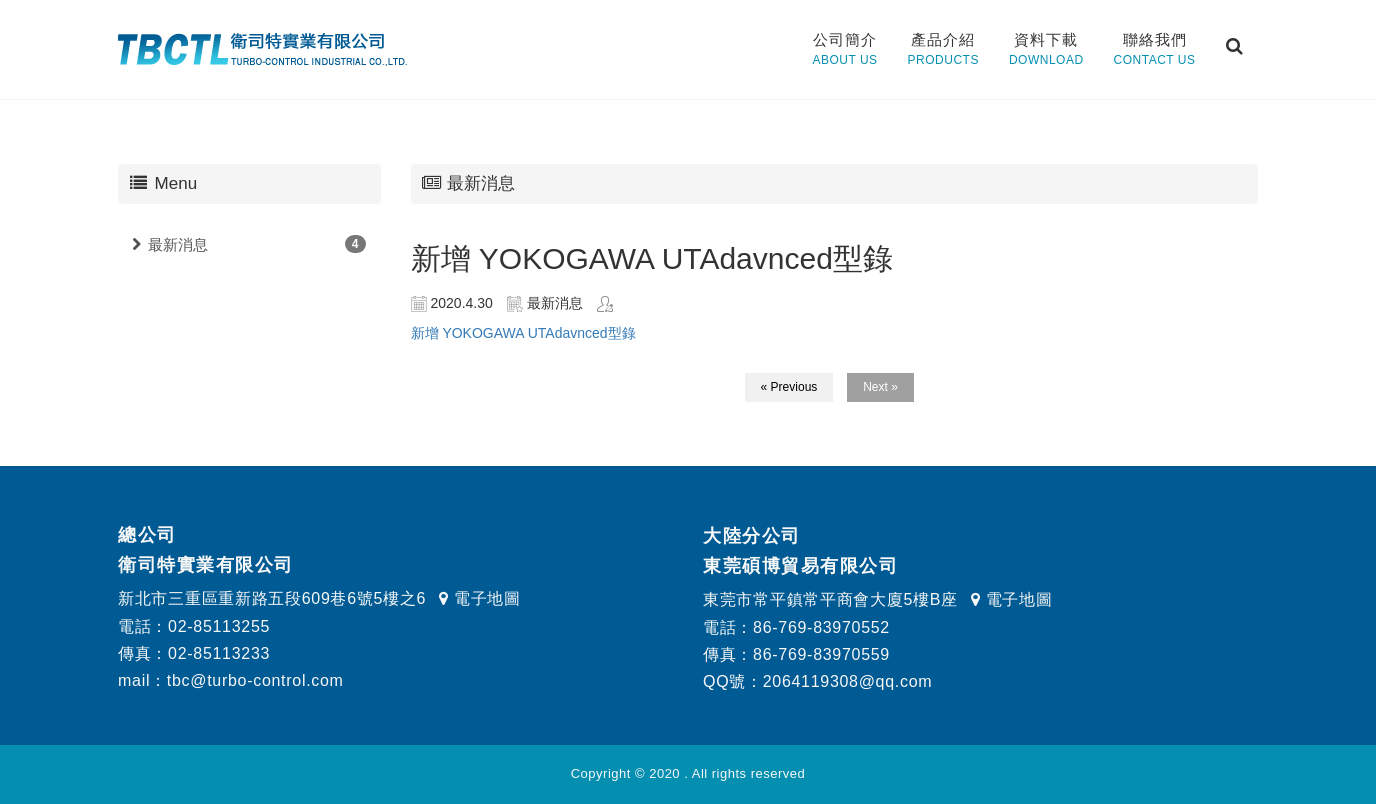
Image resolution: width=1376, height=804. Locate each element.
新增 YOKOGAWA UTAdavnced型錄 (523, 333)
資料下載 (1046, 50)
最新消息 (178, 244)
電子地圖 (480, 598)
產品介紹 (943, 50)
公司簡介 (844, 50)
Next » (880, 387)
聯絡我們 (1155, 50)
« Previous (789, 387)
